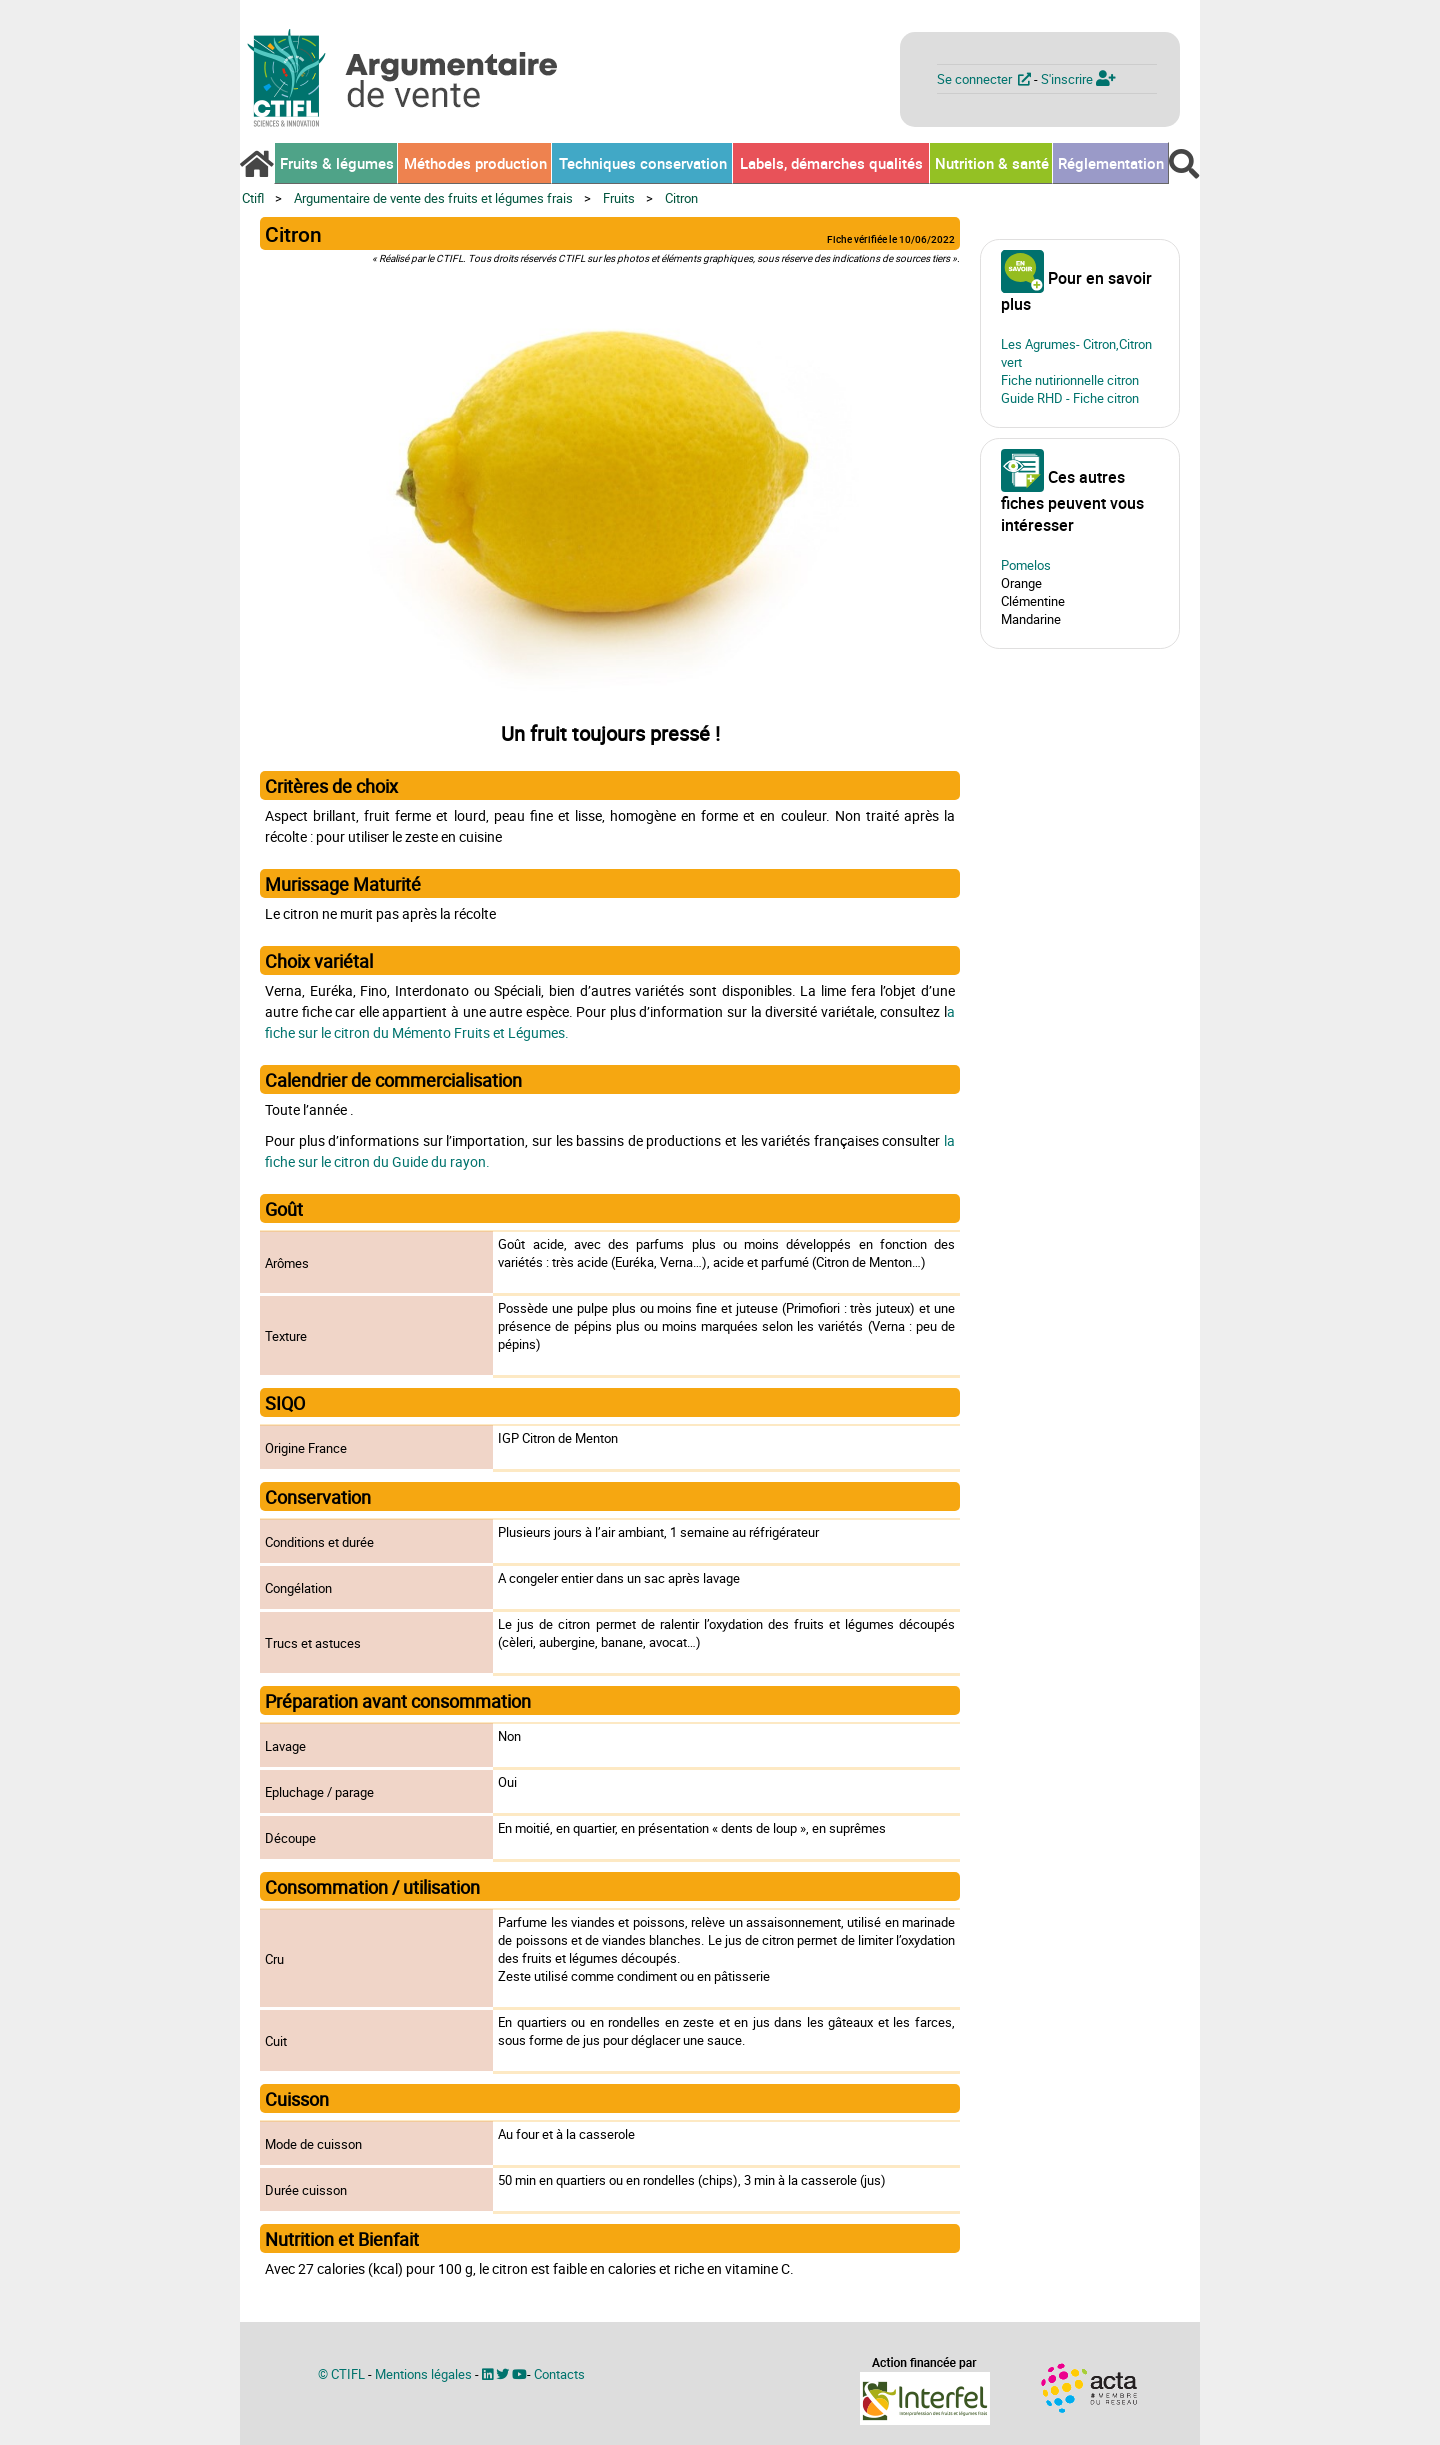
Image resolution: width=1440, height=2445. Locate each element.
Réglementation (1111, 163)
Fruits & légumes (337, 163)
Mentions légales (423, 2374)
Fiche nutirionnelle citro (1066, 380)
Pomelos (1026, 565)
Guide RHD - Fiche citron (1070, 398)
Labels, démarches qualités (831, 163)
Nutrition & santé (992, 163)
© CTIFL (341, 2374)
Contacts (559, 2374)
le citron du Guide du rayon (403, 1161)
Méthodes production (475, 163)
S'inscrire (1078, 79)
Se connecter (985, 79)
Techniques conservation (643, 163)
